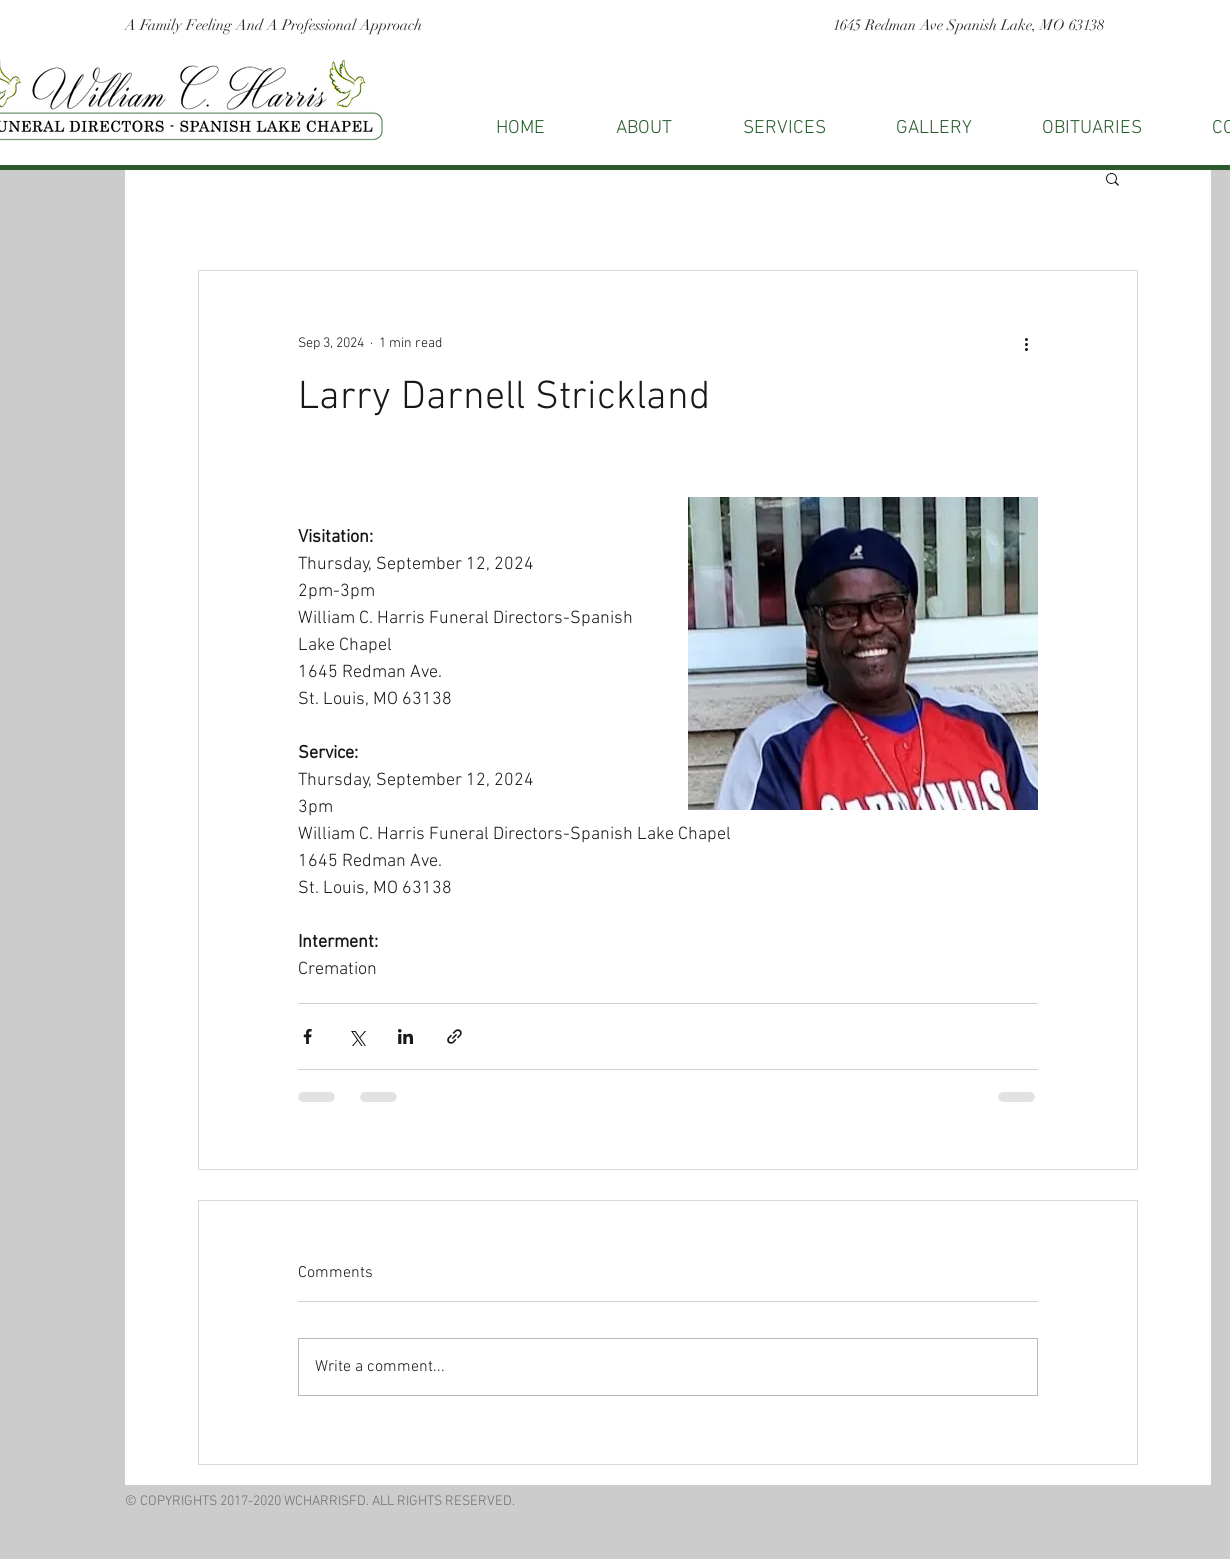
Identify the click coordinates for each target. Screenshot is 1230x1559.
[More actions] (1026, 343)
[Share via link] (454, 1036)
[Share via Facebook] (307, 1036)
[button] (1112, 178)
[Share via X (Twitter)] (356, 1036)
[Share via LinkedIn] (405, 1036)
